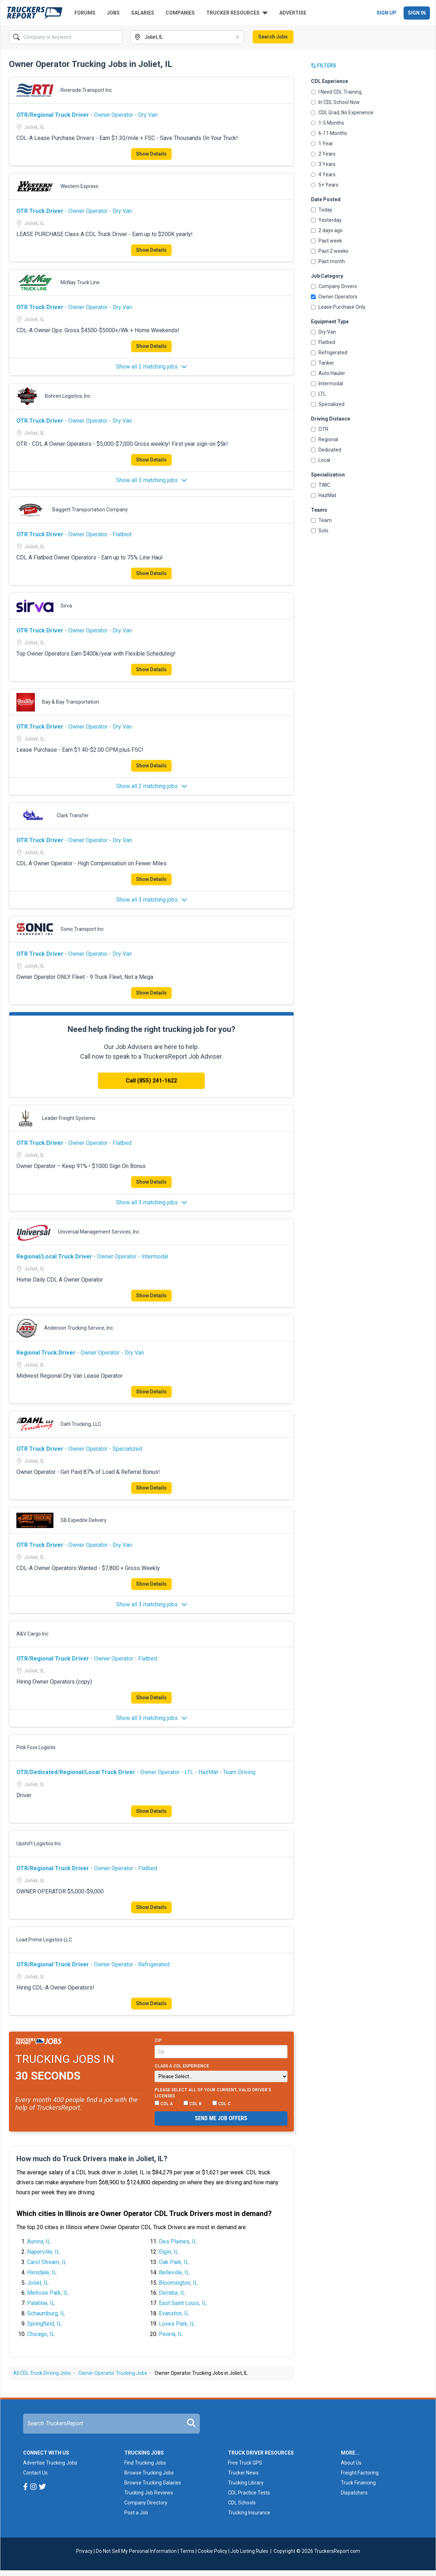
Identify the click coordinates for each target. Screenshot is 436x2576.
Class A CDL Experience (182, 2066)
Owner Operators (334, 296)
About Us (351, 2463)
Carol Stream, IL (47, 2262)
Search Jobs (273, 37)
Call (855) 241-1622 (151, 1080)
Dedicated (326, 450)
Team (321, 520)
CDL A (164, 2103)
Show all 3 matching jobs (151, 480)
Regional (324, 439)
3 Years (323, 164)
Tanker (322, 363)
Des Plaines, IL (178, 2241)
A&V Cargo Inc (32, 1634)
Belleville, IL (174, 2272)
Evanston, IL (174, 2313)
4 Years (323, 174)
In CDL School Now (335, 102)
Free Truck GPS (245, 2463)
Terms (187, 2551)
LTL (318, 394)
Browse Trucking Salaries (152, 2483)
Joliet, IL (38, 2282)
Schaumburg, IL (46, 2313)
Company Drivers (334, 286)
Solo (319, 530)
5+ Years (324, 185)
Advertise (292, 13)
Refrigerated (329, 352)
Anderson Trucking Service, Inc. (79, 1328)
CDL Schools (242, 2502)
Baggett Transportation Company (90, 509)
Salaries (142, 13)
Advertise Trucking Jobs (50, 2463)
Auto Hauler (328, 373)
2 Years (323, 154)
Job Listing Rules (249, 2551)
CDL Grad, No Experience (342, 112)
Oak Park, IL (174, 2262)
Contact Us (35, 2473)
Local (320, 460)
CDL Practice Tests (249, 2493)
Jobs (113, 13)
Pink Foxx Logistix (36, 1747)
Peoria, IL (171, 2334)
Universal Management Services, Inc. (99, 1232)
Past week (326, 241)
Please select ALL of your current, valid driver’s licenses (213, 2093)
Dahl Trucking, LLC (81, 1424)
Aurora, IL (39, 2241)
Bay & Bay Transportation (70, 702)
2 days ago (327, 230)
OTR (319, 429)
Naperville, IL (43, 2251)
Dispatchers (354, 2493)
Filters (323, 65)
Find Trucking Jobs (145, 2463)
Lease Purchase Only (338, 307)
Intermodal (327, 383)
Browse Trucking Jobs (149, 2473)
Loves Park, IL (177, 2323)
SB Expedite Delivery (84, 1520)
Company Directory (145, 2502)
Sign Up (386, 13)
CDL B (192, 2103)
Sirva (66, 606)
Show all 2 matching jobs (151, 366)
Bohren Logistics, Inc (67, 396)
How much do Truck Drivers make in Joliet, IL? (91, 2158)
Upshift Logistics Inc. (39, 1843)
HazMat (323, 495)
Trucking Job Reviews (148, 2493)
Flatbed (323, 342)
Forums (84, 13)
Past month (328, 261)
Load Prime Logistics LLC (44, 1940)
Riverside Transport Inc (86, 90)
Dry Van (323, 332)
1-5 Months (327, 123)
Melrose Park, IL (47, 2292)
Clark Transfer (73, 815)
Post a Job (136, 2512)
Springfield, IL (44, 2323)
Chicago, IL (40, 2334)
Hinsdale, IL (42, 2272)
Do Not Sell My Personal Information (136, 2551)
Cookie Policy (212, 2551)
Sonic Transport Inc (82, 929)
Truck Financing (358, 2483)
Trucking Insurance (249, 2512)
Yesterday (326, 220)
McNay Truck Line (80, 282)
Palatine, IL (41, 2303)
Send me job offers (221, 2118)
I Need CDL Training (336, 92)
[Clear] (238, 37)
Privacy (84, 2551)
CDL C (221, 2103)
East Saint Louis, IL (183, 2303)
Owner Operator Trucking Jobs (112, 2373)
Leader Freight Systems (68, 1118)
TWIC (320, 485)
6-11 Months (329, 133)
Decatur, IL (172, 2292)
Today (321, 210)
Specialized (327, 404)
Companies (180, 13)
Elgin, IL (168, 2251)
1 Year (322, 143)
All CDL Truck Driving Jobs (42, 2373)
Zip (158, 2040)
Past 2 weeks (329, 251)
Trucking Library (246, 2483)
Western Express (79, 186)
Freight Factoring (360, 2473)
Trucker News (243, 2473)
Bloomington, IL (178, 2282)
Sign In (417, 13)
